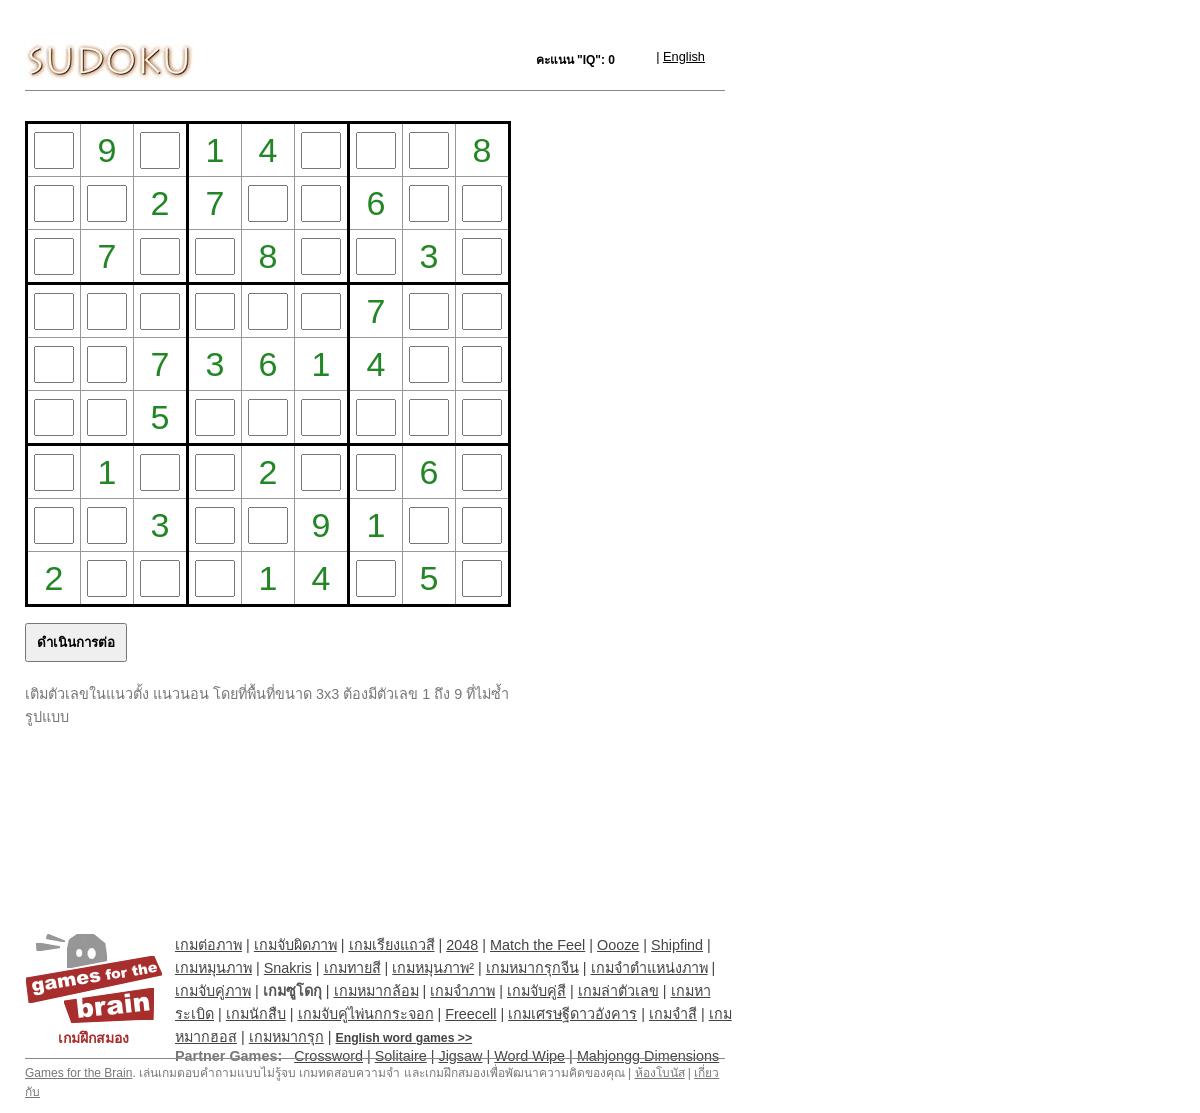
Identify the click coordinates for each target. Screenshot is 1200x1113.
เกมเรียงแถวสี (392, 945)
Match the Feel (537, 945)
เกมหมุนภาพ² (433, 968)
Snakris (288, 968)
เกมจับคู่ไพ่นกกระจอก (366, 1014)
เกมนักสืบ (256, 1014)
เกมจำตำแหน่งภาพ (649, 968)
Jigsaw (460, 1056)
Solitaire (401, 1056)
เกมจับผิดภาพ (295, 945)
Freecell (470, 1014)
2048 (462, 945)
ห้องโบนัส (660, 1073)
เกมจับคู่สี (536, 991)
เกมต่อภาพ (208, 945)
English (684, 56)
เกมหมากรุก (286, 1037)
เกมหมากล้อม (376, 991)
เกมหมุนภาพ (213, 968)
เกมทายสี (352, 968)
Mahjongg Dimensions (648, 1056)
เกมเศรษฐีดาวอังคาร (572, 1014)
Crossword (328, 1056)
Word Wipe (529, 1056)
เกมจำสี (673, 1014)
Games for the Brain (78, 1073)
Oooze (618, 945)
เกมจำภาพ (462, 991)
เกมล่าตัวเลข (618, 991)
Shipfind (677, 945)
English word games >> (404, 1038)
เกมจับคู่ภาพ (213, 991)
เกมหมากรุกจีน (532, 968)
